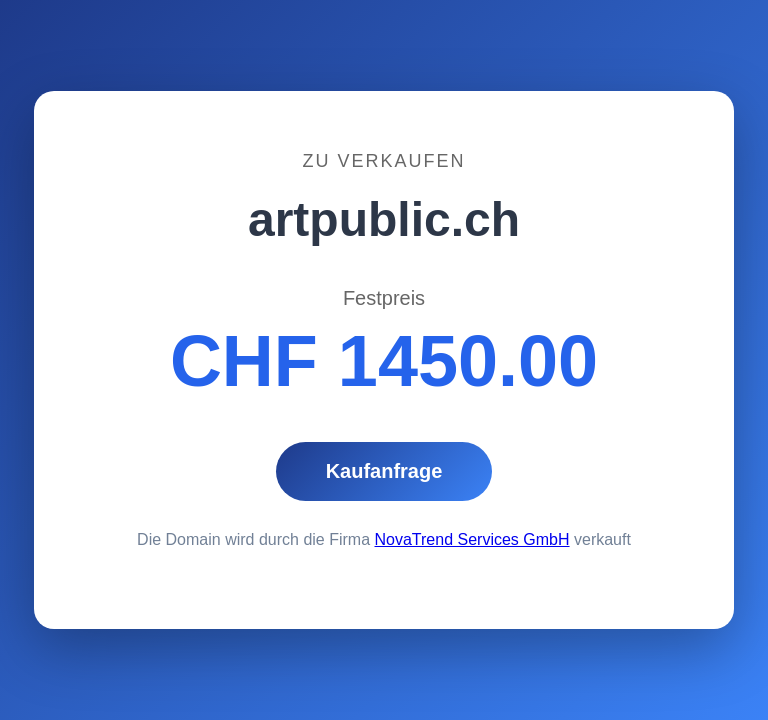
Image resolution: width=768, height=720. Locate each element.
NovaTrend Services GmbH (472, 539)
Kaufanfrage (384, 471)
